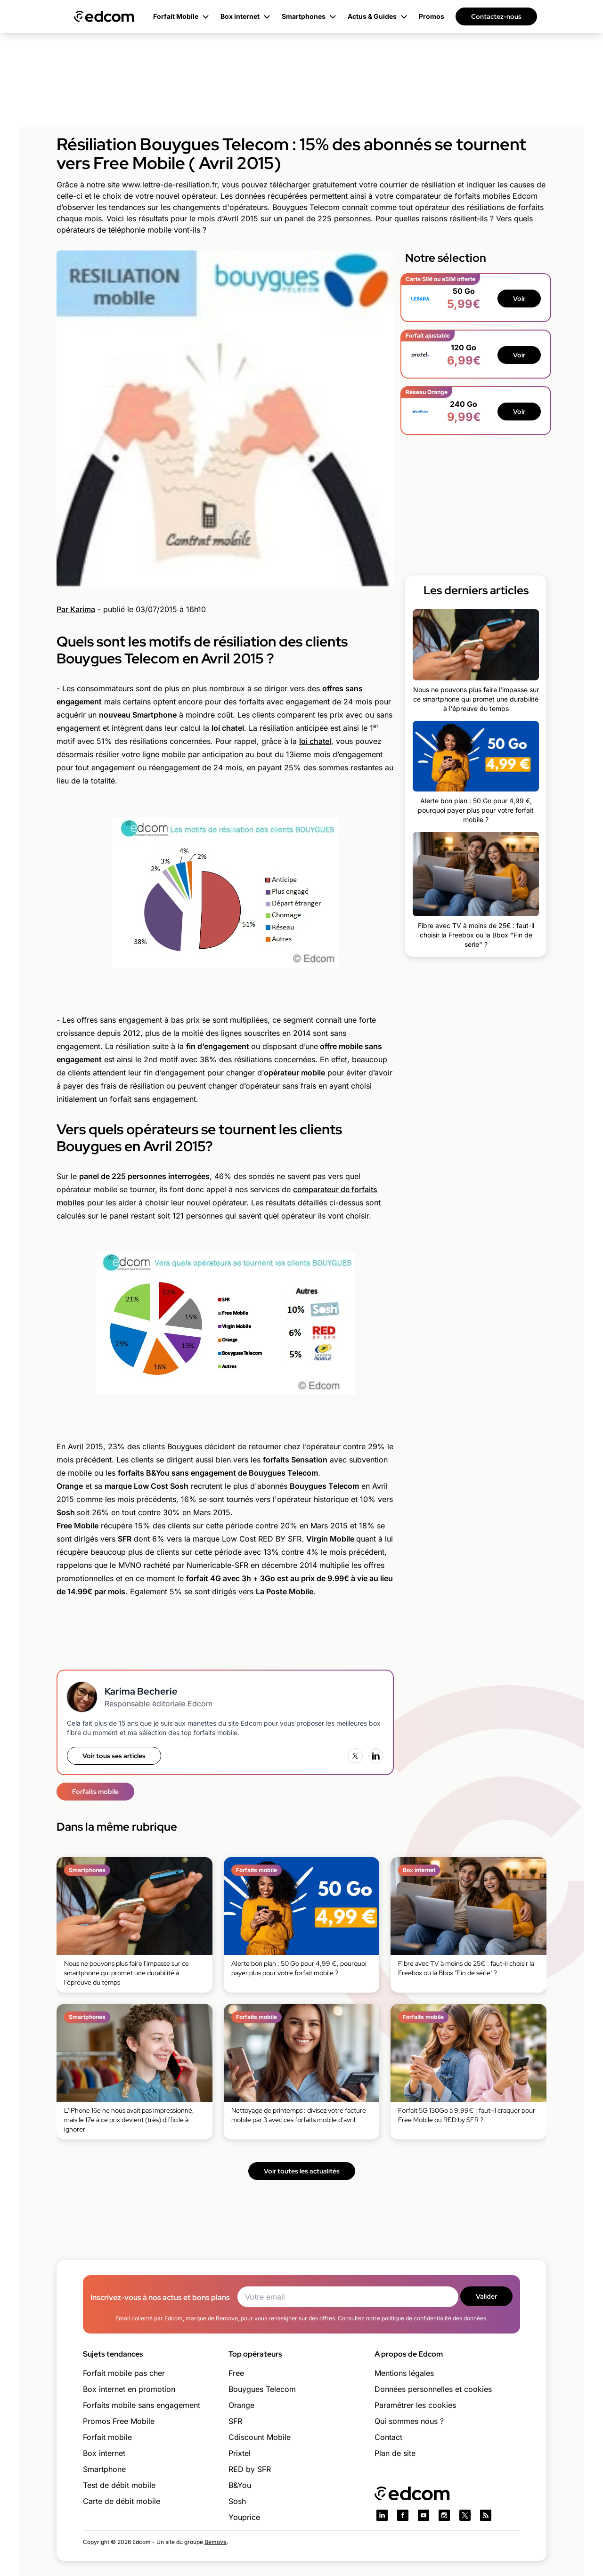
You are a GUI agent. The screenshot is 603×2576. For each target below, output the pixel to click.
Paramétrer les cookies (415, 2405)
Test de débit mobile (119, 2485)
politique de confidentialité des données (434, 2318)
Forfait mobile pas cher (124, 2373)
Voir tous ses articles (114, 1756)
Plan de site (395, 2453)
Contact (388, 2437)
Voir (519, 298)
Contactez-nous (496, 16)
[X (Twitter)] (355, 1755)
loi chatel (315, 741)
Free (236, 2373)
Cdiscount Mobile (259, 2437)
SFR (235, 2421)
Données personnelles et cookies (433, 2389)
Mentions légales (404, 2373)
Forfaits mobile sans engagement (141, 2405)
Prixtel (239, 2453)
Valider (486, 2296)
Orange (241, 2405)
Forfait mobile (107, 2437)
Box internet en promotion (129, 2389)
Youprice (244, 2517)
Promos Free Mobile (119, 2421)
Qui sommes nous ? (409, 2421)
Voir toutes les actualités (302, 2171)
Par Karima (76, 609)
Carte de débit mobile (121, 2501)
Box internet (104, 2453)
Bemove (215, 2541)
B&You (239, 2485)
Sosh (237, 2501)
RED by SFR (249, 2469)
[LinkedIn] (375, 1755)
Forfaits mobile (95, 1791)
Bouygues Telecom (262, 2389)
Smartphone (104, 2469)
